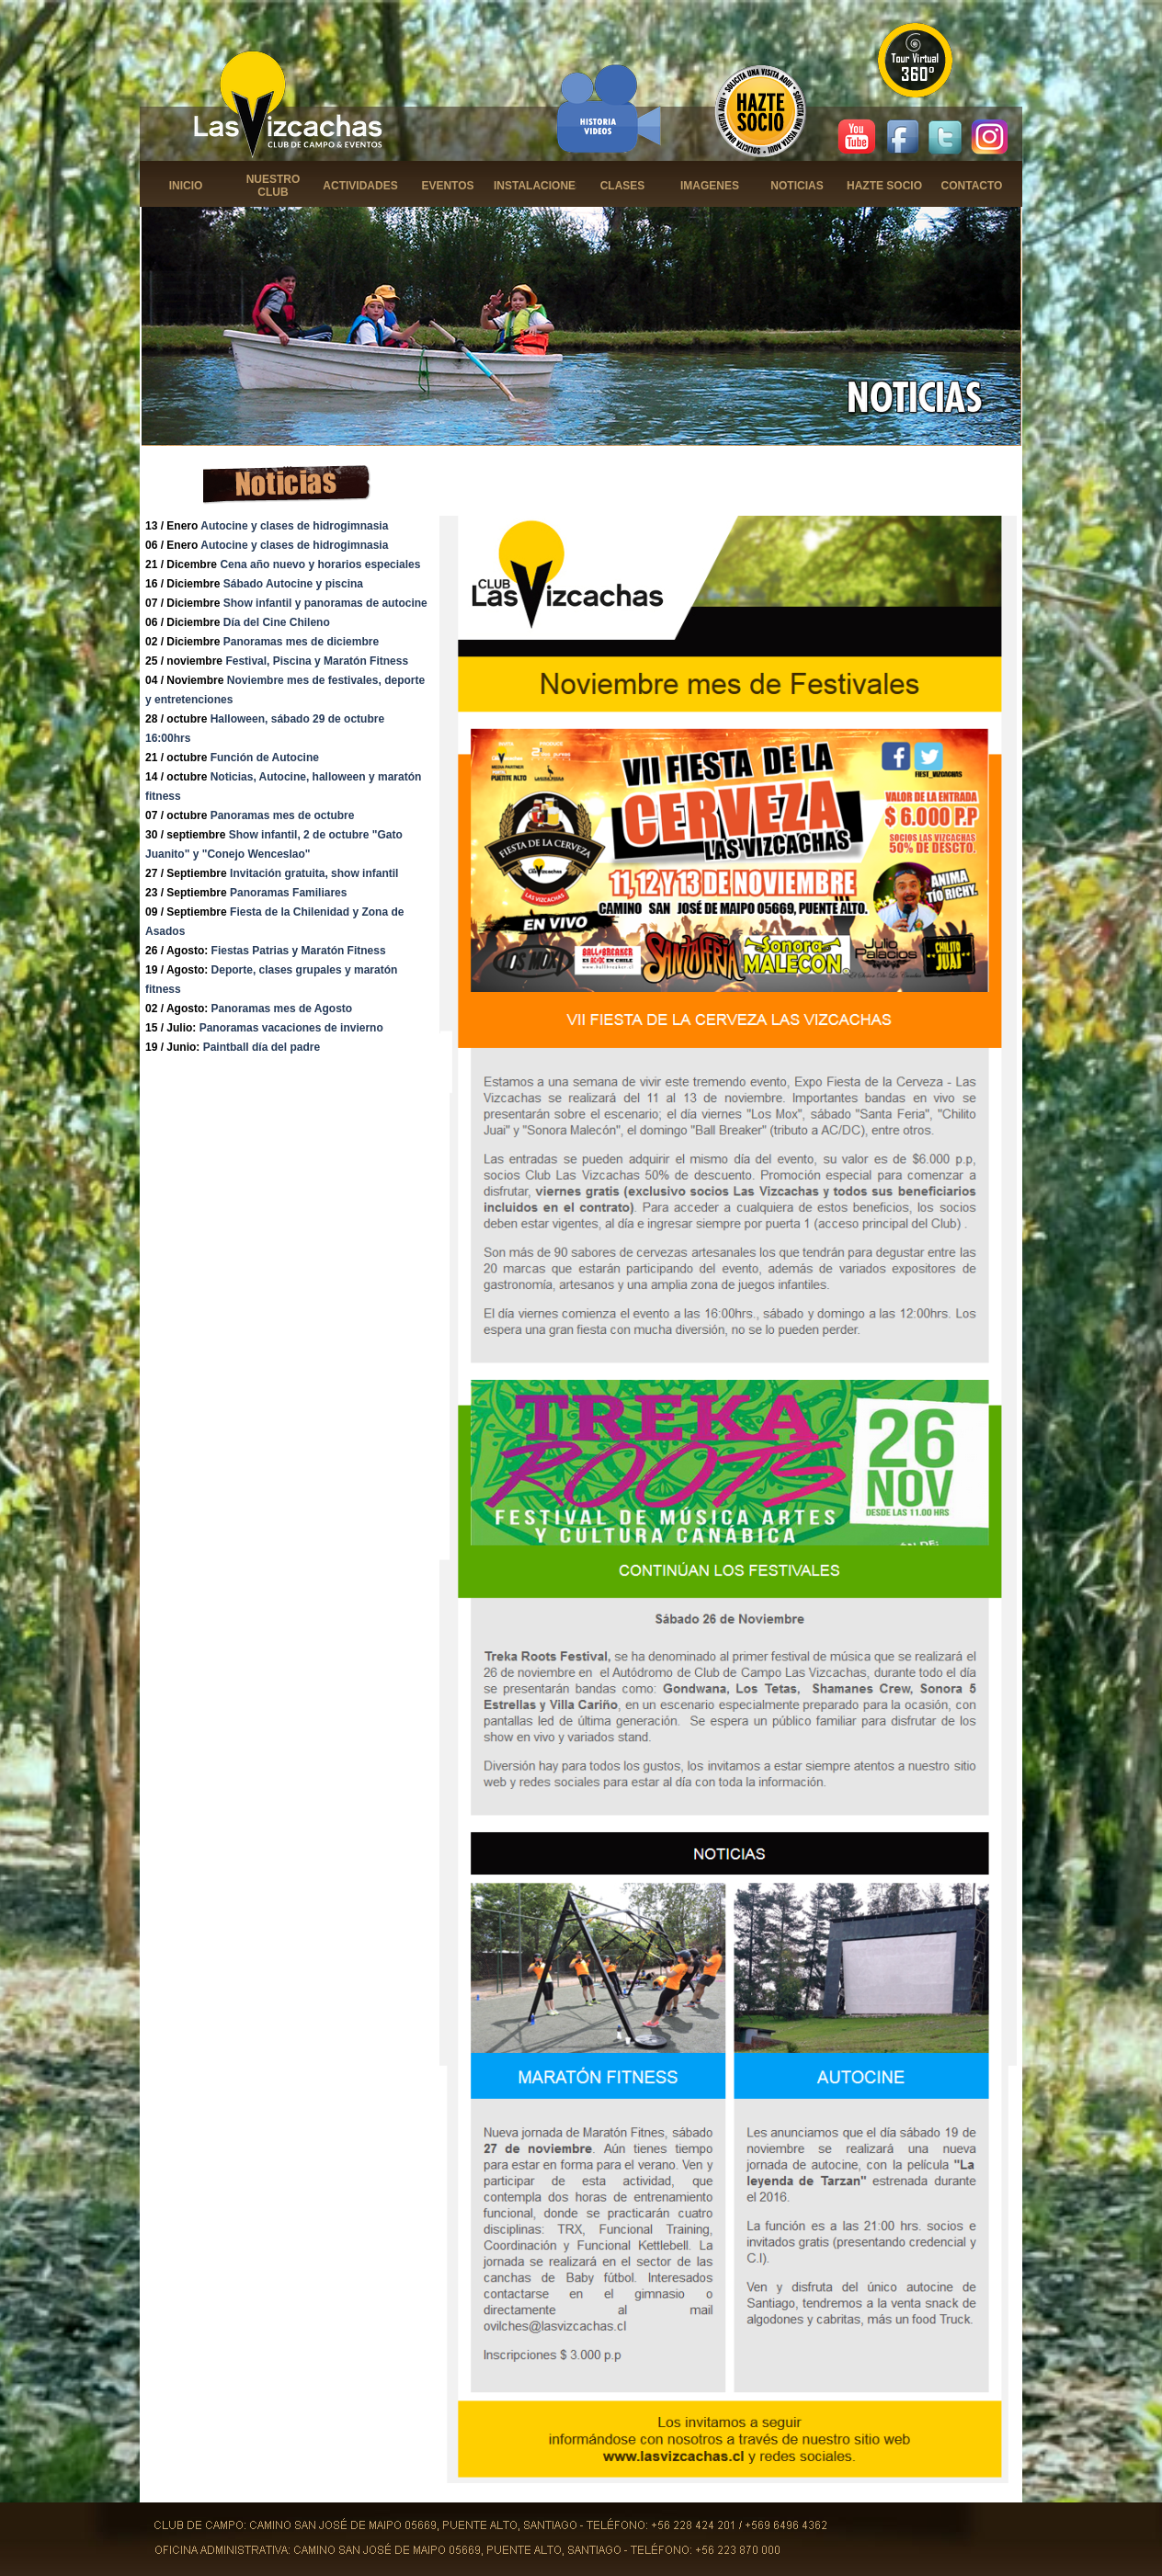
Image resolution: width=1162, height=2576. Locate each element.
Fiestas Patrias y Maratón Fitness (298, 950)
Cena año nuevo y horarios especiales (320, 564)
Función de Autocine (265, 757)
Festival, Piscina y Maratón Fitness (316, 661)
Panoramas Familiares (288, 892)
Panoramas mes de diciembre (301, 641)
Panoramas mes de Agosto (282, 1008)
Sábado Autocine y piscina (293, 583)
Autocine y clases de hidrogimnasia (294, 525)
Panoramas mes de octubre (283, 815)
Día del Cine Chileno (276, 622)
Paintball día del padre (261, 1047)
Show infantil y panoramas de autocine (325, 603)
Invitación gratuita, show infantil (314, 873)
